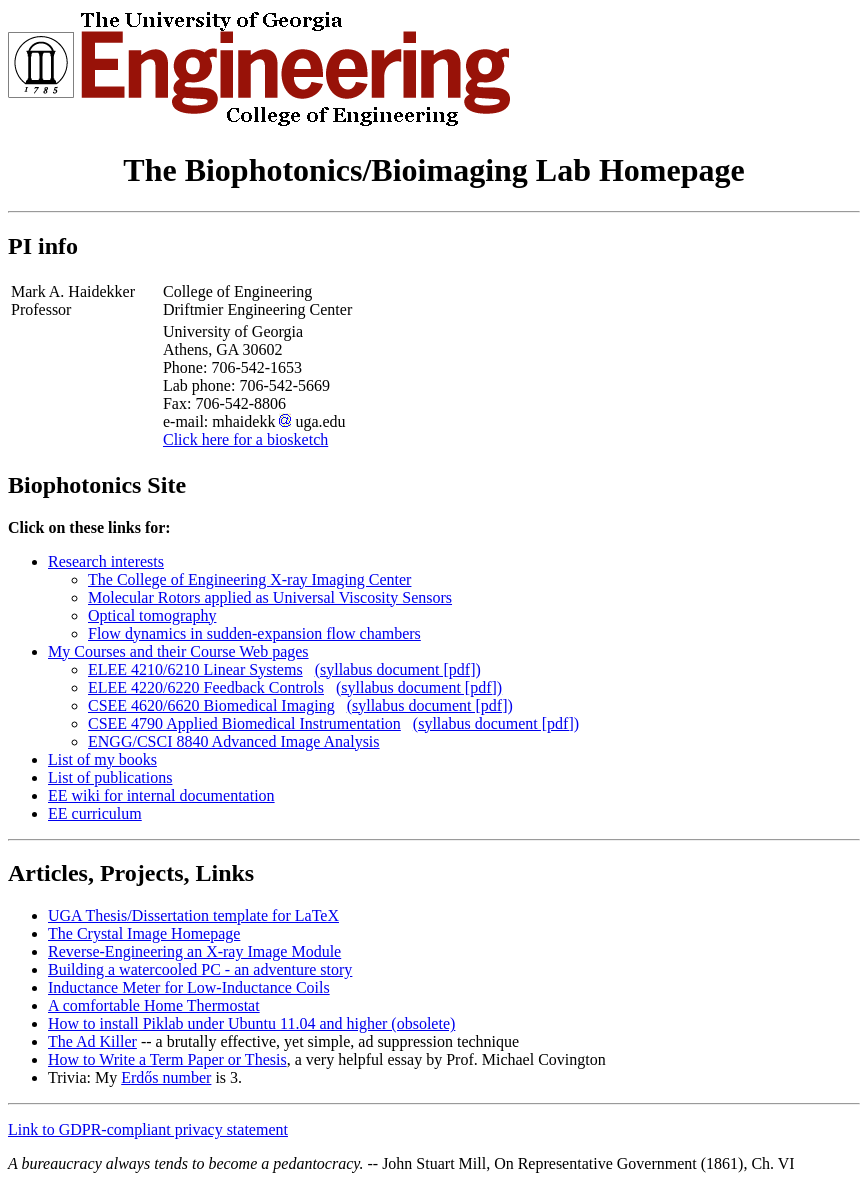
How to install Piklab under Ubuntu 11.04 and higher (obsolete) (251, 1023)
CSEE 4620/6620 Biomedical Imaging (211, 705)
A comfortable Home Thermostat (154, 1005)
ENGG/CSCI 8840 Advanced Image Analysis (234, 741)
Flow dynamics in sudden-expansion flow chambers (254, 633)
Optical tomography (152, 615)
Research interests (106, 561)
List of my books (102, 759)
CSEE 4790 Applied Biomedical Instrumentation (244, 723)
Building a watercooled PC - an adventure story (200, 969)
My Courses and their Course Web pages (178, 651)
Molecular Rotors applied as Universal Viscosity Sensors (270, 597)
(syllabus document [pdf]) (398, 669)
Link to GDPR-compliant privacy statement (148, 1129)
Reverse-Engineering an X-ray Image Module (194, 951)
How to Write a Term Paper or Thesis (167, 1059)
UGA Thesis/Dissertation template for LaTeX (193, 915)
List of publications (110, 777)
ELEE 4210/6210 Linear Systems (195, 669)
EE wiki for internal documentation (161, 795)
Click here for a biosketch (245, 439)
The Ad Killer (92, 1041)
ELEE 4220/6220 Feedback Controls (206, 687)
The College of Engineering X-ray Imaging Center (249, 579)
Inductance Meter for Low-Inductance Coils (189, 987)
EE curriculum (95, 813)
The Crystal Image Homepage (144, 933)
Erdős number (166, 1077)
